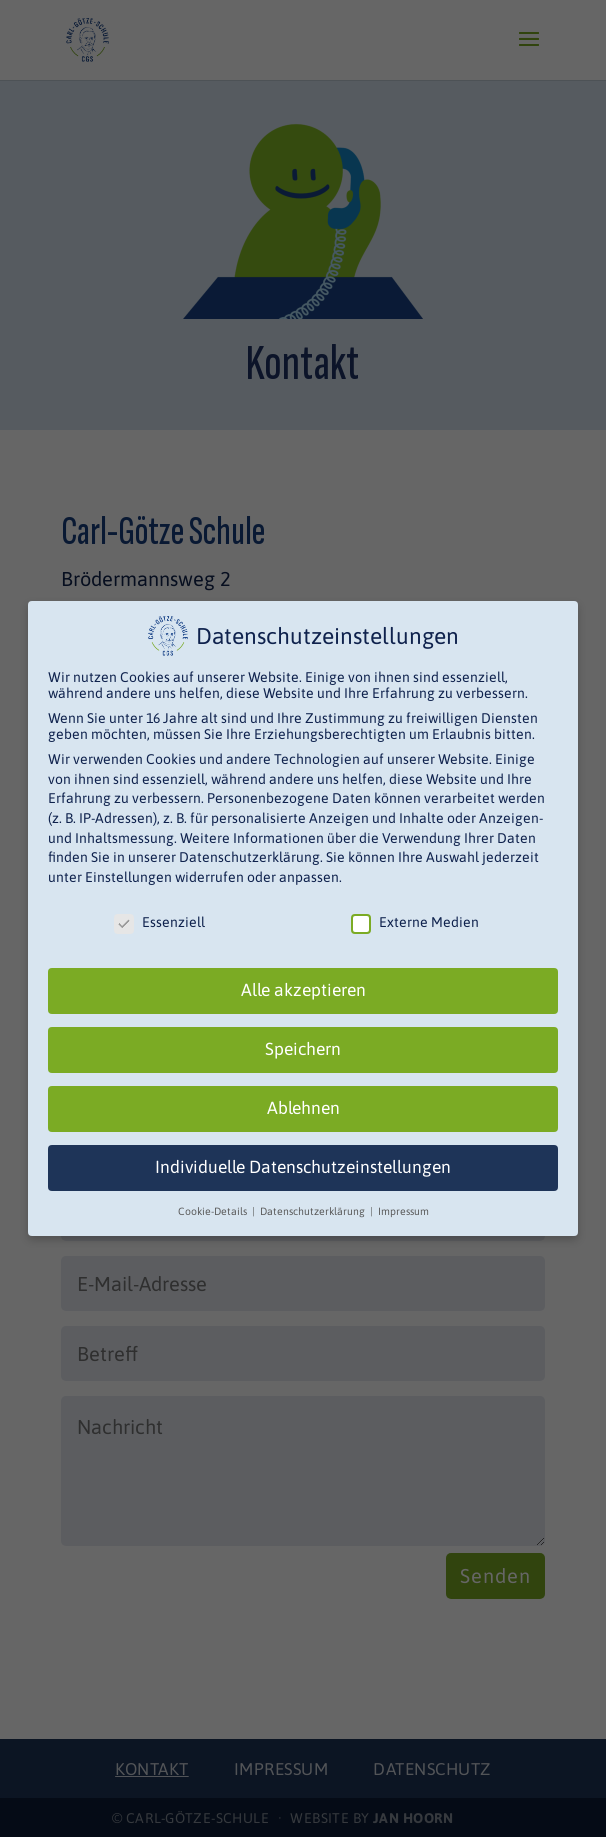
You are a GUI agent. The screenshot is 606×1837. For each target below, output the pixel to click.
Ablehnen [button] (303, 1108)
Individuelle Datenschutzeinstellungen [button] (303, 1167)
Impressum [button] (403, 1211)
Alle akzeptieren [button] (303, 990)
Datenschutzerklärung (249, 857)
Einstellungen (128, 877)
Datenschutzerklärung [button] (314, 1211)
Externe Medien (415, 922)
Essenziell (159, 922)
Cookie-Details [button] (214, 1211)
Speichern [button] (303, 1049)
